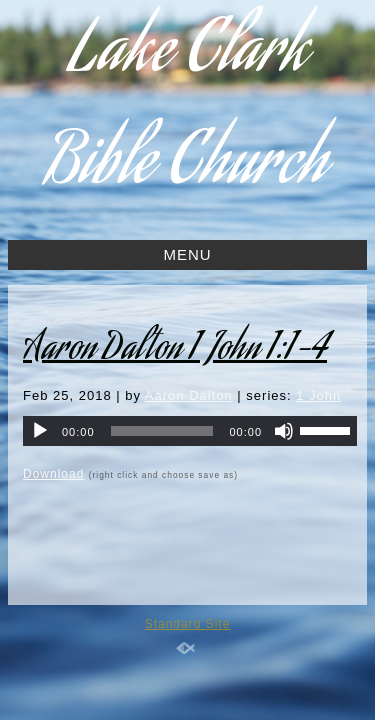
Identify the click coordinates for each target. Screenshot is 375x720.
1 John (318, 395)
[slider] (162, 431)
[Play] (40, 431)
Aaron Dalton (189, 395)
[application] (190, 431)
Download (53, 474)
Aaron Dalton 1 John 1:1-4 (175, 351)
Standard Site (188, 624)
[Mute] (284, 431)
